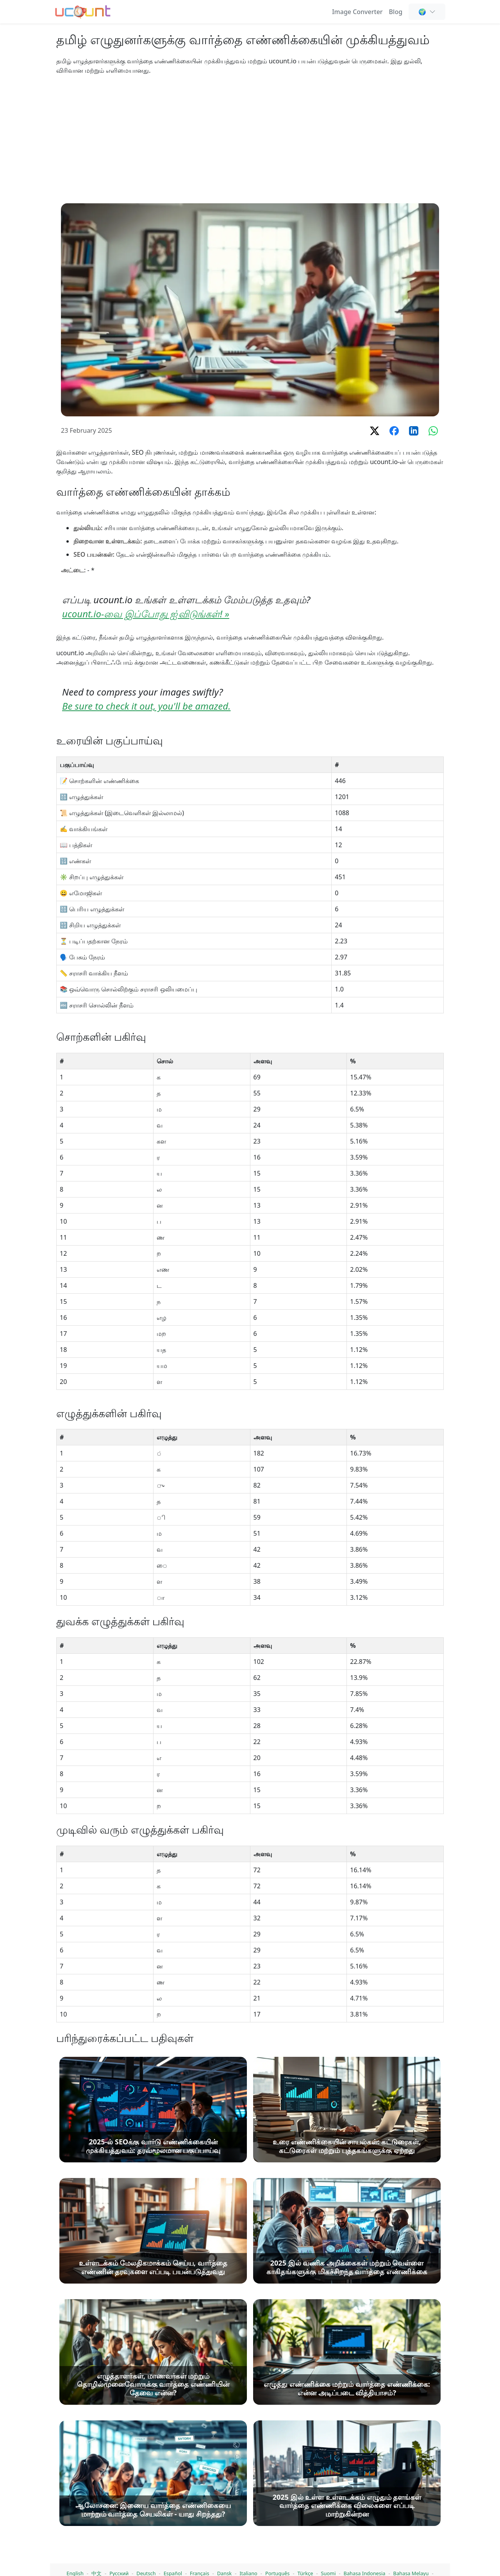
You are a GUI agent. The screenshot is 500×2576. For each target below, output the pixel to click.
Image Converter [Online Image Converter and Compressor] (357, 11)
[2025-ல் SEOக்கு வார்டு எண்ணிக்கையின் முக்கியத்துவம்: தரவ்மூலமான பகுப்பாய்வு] (153, 2497)
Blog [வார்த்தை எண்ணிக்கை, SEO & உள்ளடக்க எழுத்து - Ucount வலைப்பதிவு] (395, 11)
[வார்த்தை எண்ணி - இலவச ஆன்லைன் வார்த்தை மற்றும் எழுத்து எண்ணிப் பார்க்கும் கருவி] (83, 11)
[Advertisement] (250, 139)
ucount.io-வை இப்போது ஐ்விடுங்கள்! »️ (145, 613)
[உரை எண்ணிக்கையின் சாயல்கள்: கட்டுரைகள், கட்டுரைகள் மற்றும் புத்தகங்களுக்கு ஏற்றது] (347, 2497)
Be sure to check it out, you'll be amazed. (146, 705)
